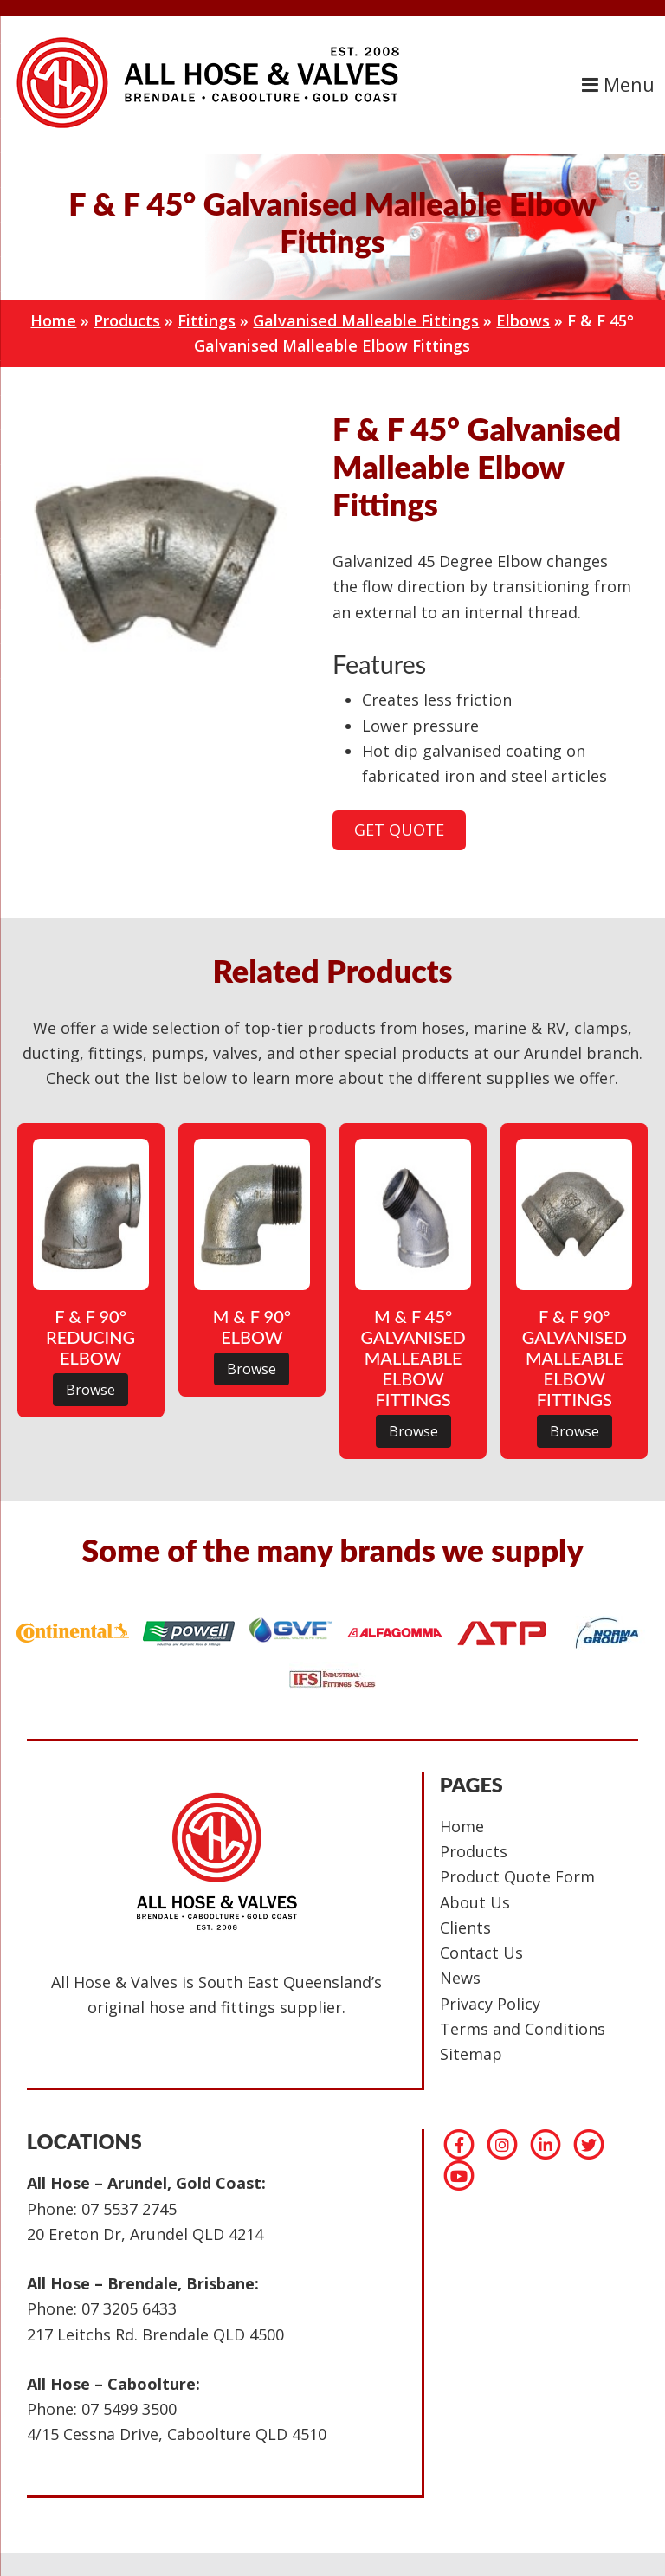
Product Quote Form (517, 1876)
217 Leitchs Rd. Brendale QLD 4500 (155, 2334)
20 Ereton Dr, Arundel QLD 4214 (145, 2234)
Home (53, 320)
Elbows (523, 320)
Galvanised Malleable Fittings (366, 320)
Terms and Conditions (522, 2028)
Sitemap (471, 2053)
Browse (90, 1389)
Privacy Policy (490, 2003)
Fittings (207, 320)
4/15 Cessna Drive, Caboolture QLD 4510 (176, 2434)
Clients (465, 1927)
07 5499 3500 (129, 2408)
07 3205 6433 (129, 2308)
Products (127, 320)
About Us (475, 1902)
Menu (618, 84)
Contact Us (481, 1952)
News (460, 1977)
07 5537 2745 (129, 2208)
